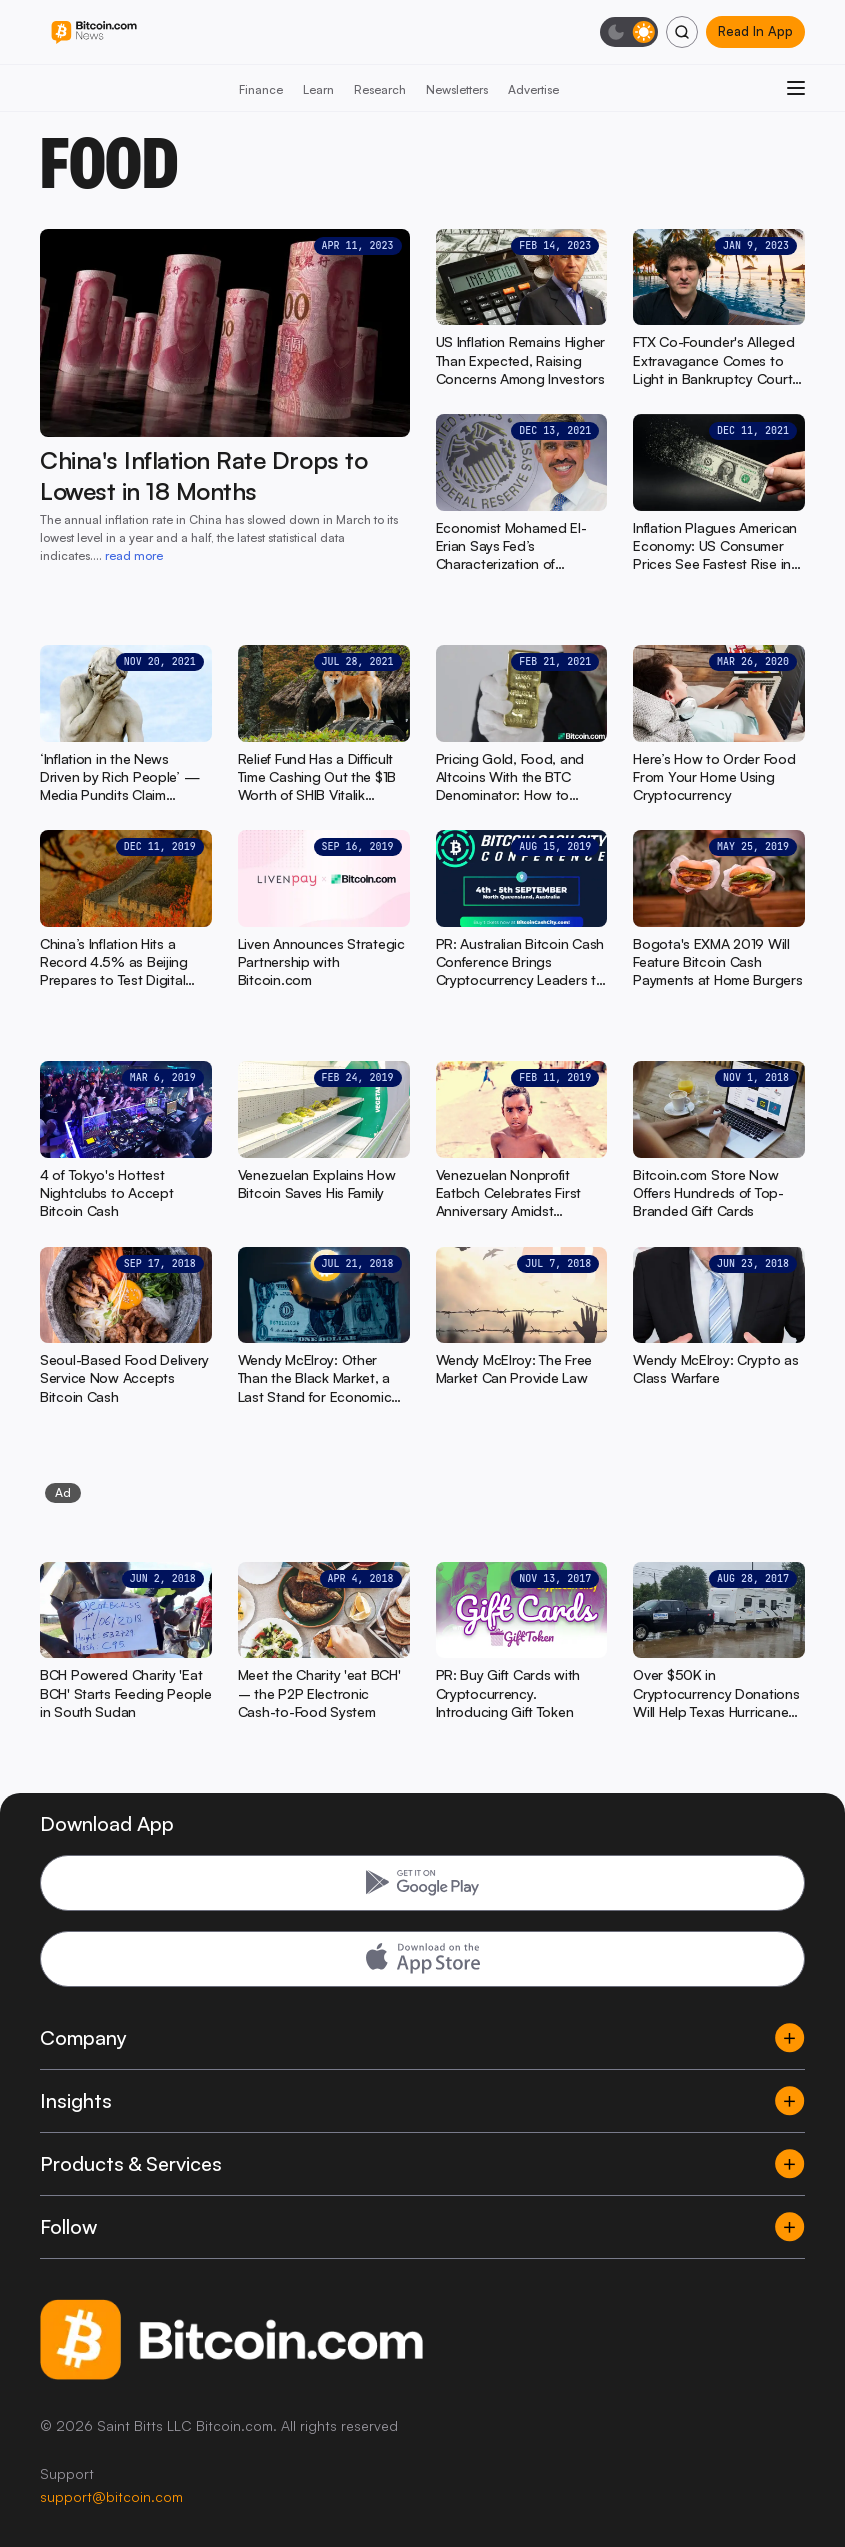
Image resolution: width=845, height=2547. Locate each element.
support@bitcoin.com (111, 2496)
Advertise (533, 89)
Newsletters (457, 89)
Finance (261, 89)
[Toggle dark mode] (629, 32)
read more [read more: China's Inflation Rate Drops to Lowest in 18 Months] (134, 555)
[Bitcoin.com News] (94, 32)
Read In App (755, 31)
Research (380, 89)
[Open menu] (796, 88)
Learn (318, 89)
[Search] (682, 32)
